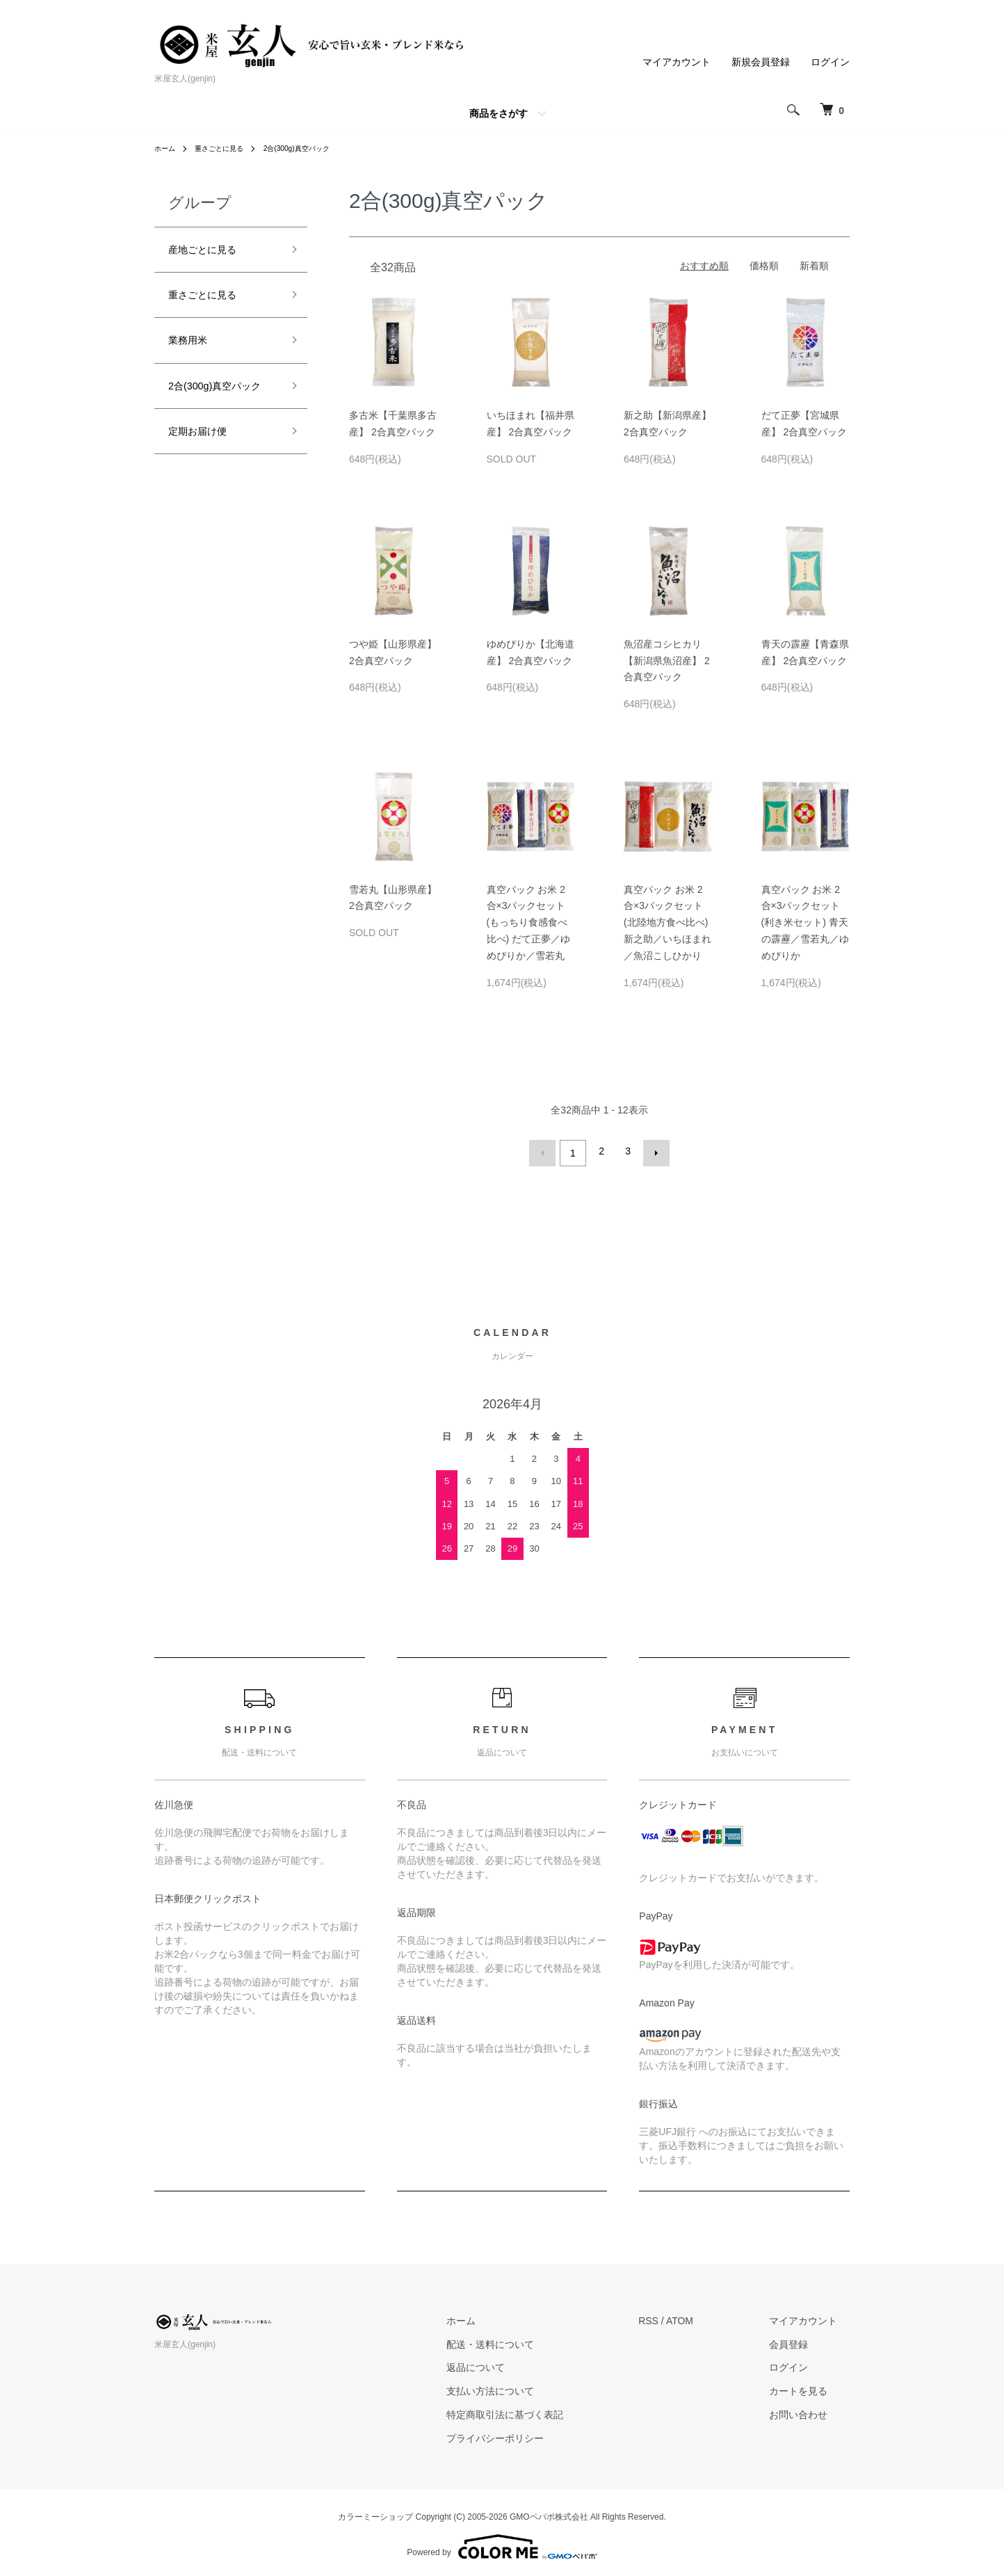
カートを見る (811, 2386)
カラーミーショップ (375, 2512)
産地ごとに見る (212, 252)
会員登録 (801, 2339)
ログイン (830, 61)
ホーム (166, 148)
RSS (674, 2316)
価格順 (764, 265)
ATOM (705, 2316)
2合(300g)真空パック (316, 148)
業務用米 (193, 351)
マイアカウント (676, 61)
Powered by (502, 2542)
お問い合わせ (811, 2410)
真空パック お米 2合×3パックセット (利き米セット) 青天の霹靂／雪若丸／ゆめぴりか (805, 922)
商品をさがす (498, 113)
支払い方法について (528, 2386)
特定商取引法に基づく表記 (543, 2410)
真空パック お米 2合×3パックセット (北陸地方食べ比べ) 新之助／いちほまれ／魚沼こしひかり (667, 922)
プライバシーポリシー (533, 2434)
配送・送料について (528, 2339)
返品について (514, 2363)
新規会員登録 (760, 61)
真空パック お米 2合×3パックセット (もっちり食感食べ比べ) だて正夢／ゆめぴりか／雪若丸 (529, 922)
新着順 (814, 265)
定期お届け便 (205, 472)
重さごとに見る (228, 148)
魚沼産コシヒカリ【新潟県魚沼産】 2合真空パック (667, 660)
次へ (652, 1151)
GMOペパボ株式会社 (549, 2512)
